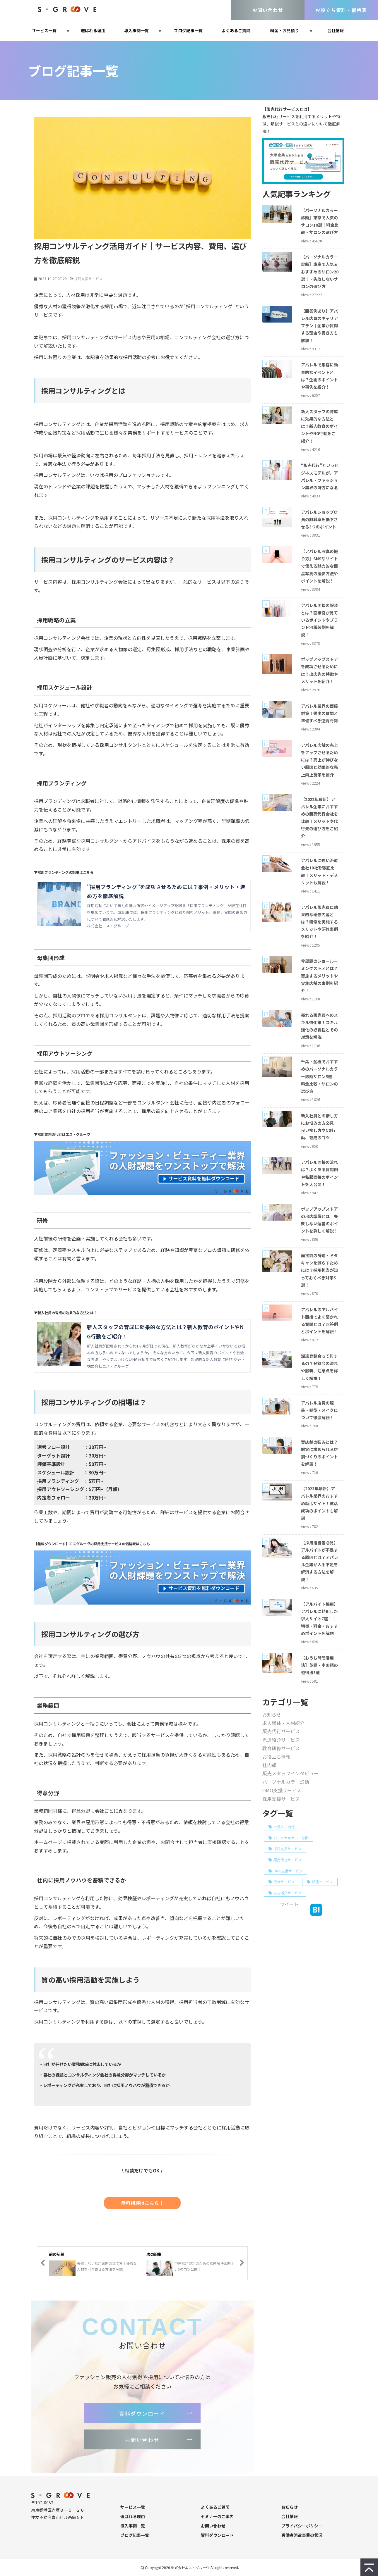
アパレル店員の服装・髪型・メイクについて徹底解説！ (319, 1410)
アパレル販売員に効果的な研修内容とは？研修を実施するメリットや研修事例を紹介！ (319, 922)
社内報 (269, 1765)
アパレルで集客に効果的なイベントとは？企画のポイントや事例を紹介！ (319, 376)
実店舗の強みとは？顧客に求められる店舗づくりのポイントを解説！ (319, 1453)
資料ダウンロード (142, 2413)
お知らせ (271, 1714)
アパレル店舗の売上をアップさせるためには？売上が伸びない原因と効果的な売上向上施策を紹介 (319, 760)
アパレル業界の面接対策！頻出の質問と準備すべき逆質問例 (319, 713)
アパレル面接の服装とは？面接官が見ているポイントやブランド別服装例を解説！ (319, 620)
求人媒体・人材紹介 (283, 1722)
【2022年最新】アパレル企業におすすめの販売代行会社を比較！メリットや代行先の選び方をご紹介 (319, 817)
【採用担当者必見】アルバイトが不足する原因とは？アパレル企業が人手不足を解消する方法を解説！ (319, 1561)
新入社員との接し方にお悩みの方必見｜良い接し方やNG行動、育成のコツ (319, 1127)
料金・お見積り (284, 30)
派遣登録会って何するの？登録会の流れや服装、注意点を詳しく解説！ (319, 1367)
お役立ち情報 (276, 1756)
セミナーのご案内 (217, 2516)
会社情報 (335, 30)
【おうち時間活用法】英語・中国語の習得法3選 (319, 1665)
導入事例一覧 (136, 30)
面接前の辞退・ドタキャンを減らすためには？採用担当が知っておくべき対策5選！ (319, 1270)
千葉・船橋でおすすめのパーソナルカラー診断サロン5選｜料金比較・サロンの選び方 (319, 1076)
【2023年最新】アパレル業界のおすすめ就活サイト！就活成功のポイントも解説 (319, 1503)
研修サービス (281, 1881)
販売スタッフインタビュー (290, 1773)
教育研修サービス (281, 1748)
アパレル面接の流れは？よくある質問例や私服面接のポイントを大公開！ (319, 1173)
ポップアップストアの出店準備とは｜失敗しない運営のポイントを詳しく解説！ (319, 1220)
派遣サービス (320, 1881)
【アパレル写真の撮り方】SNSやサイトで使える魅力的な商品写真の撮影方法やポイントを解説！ (319, 566)
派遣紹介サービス (281, 1739)
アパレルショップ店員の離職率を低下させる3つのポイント (319, 519)
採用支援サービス (88, 278)
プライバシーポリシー (301, 2526)
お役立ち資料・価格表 (341, 9)
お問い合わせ (267, 9)
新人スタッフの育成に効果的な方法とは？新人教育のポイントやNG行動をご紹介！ (319, 426)
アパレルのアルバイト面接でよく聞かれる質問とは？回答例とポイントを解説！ (319, 1321)
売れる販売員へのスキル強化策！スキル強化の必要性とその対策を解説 (319, 1026)
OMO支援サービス (281, 1790)
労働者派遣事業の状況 (301, 2535)
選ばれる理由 (93, 30)
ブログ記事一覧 (188, 30)
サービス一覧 (44, 30)
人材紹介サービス (285, 1892)
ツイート (289, 1904)
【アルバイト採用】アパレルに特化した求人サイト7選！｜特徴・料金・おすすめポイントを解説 (319, 1618)
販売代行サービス (281, 1731)
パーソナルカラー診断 (285, 1781)
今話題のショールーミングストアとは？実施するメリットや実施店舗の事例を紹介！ (319, 975)
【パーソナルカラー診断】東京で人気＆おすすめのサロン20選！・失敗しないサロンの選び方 (319, 271)
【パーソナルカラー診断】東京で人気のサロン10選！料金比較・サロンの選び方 (319, 221)
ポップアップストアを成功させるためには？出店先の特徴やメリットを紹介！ (319, 670)
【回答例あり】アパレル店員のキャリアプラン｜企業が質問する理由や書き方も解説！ (319, 325)
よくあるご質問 (236, 30)
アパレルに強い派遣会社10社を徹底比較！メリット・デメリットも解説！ (319, 871)
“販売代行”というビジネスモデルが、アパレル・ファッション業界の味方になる (319, 476)
